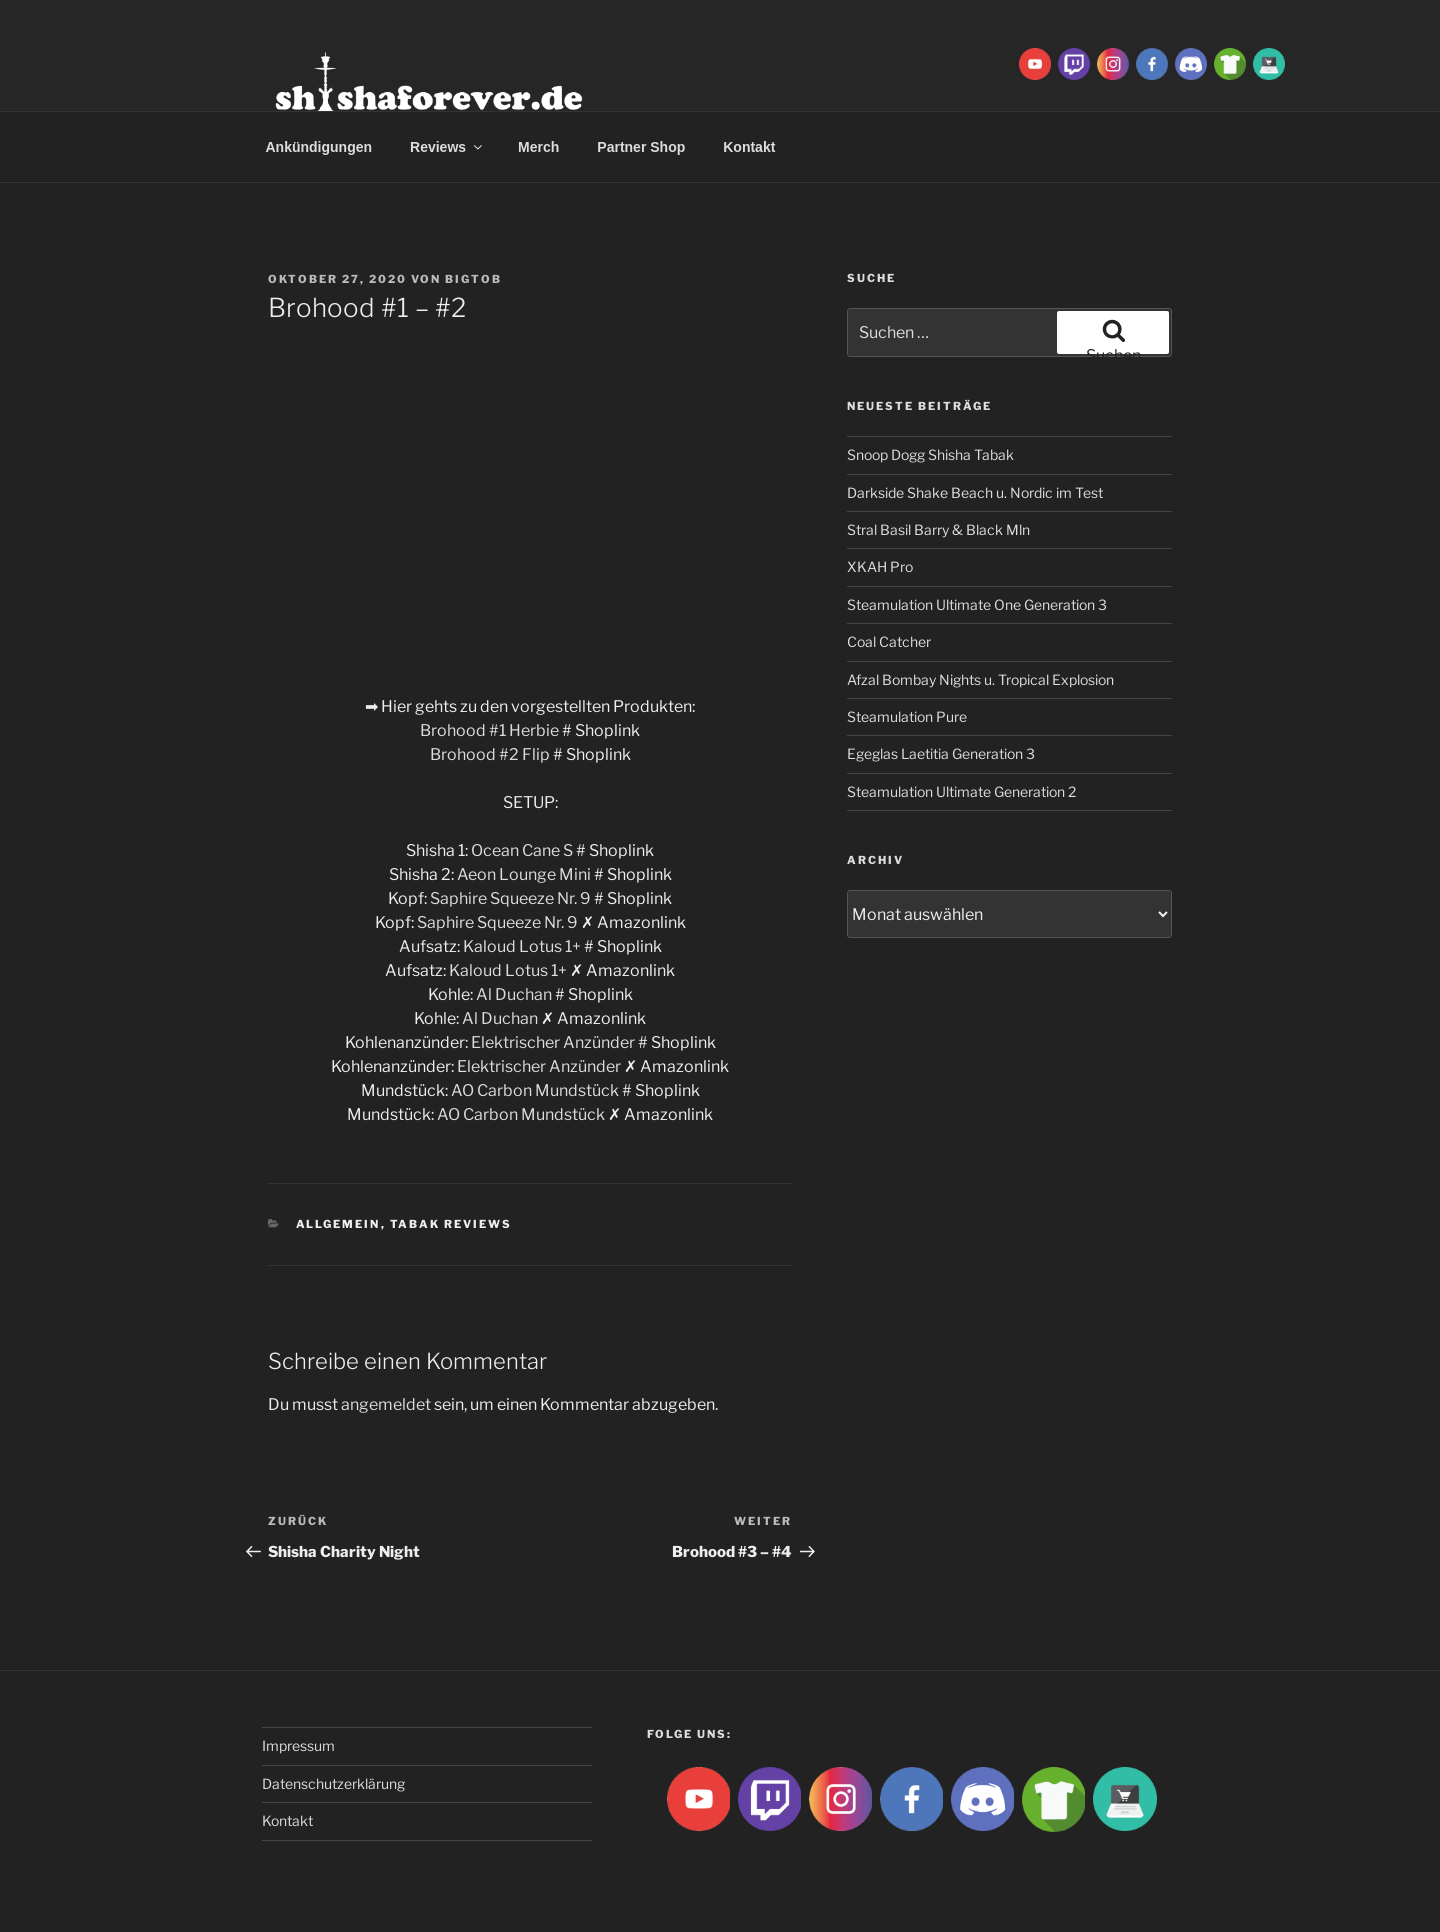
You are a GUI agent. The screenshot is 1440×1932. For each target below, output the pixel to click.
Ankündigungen (319, 147)
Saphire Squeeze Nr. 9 (510, 898)
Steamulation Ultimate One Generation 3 (977, 604)
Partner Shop (641, 147)
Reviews (447, 147)
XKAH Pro (880, 566)
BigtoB (473, 279)
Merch (538, 147)
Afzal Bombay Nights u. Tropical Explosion (980, 679)
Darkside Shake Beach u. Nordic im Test (975, 492)
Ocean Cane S (522, 850)
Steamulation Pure (907, 716)
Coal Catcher (889, 641)
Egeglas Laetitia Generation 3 (941, 753)
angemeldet (386, 1404)
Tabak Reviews (451, 1224)
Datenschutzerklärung (333, 1783)
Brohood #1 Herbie (491, 730)
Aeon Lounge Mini (524, 874)
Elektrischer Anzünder (553, 1042)
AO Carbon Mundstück (535, 1090)
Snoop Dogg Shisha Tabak (930, 454)
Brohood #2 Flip (490, 754)
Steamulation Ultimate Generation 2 (961, 791)
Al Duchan (514, 994)
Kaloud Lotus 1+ (522, 946)
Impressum (298, 1745)
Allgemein (338, 1224)
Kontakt (749, 147)
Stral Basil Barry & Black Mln (938, 529)
